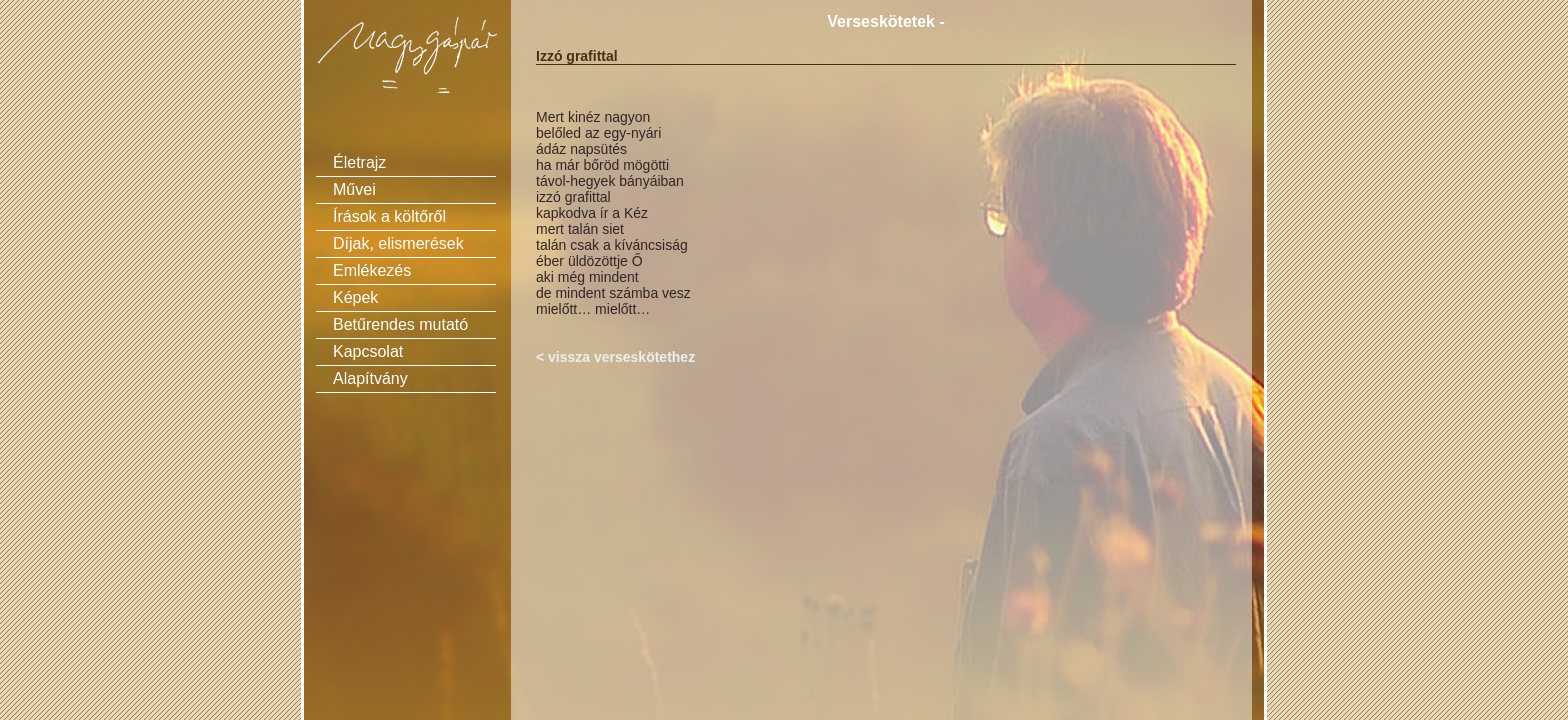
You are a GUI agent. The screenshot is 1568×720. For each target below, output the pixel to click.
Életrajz (359, 162)
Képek (355, 297)
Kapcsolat (368, 351)
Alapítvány (370, 378)
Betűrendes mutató (400, 324)
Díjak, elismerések (398, 243)
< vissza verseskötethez (615, 357)
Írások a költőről (389, 216)
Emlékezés (372, 270)
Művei (354, 189)
